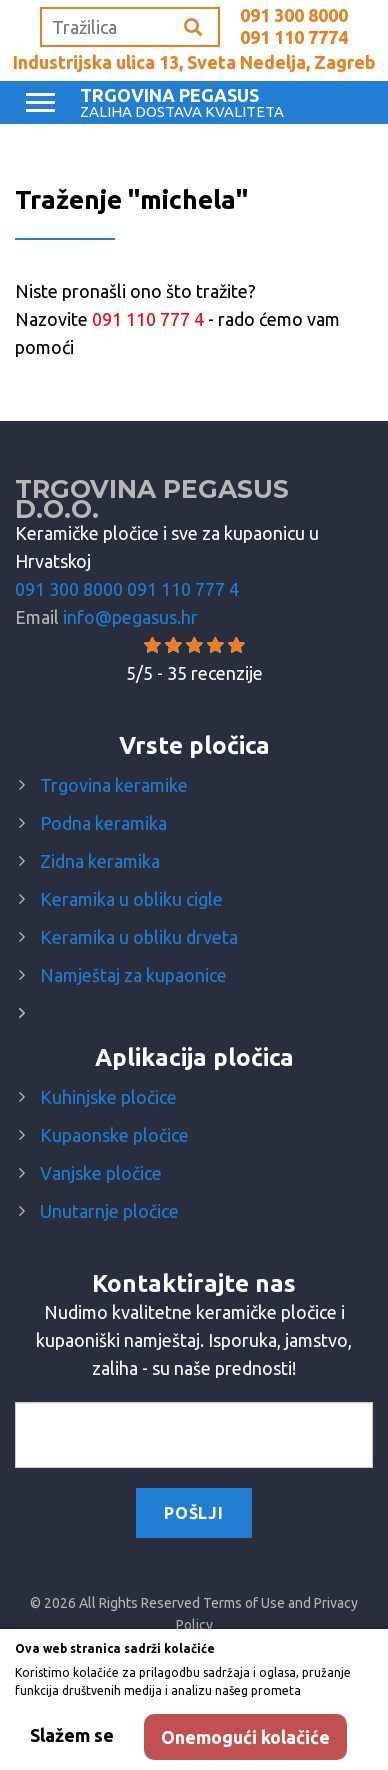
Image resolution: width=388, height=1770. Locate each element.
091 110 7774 (294, 37)
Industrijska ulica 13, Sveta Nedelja (194, 62)
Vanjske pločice (101, 1173)
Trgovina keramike (114, 785)
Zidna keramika (100, 861)
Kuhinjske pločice (108, 1097)
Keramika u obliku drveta (139, 937)
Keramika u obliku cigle (131, 899)
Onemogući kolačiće (245, 1737)
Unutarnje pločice (109, 1211)
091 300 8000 (294, 15)
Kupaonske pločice (114, 1135)
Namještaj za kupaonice (133, 975)
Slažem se (72, 1735)
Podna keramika (103, 823)
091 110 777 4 (183, 589)
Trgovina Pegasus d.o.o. (152, 499)
